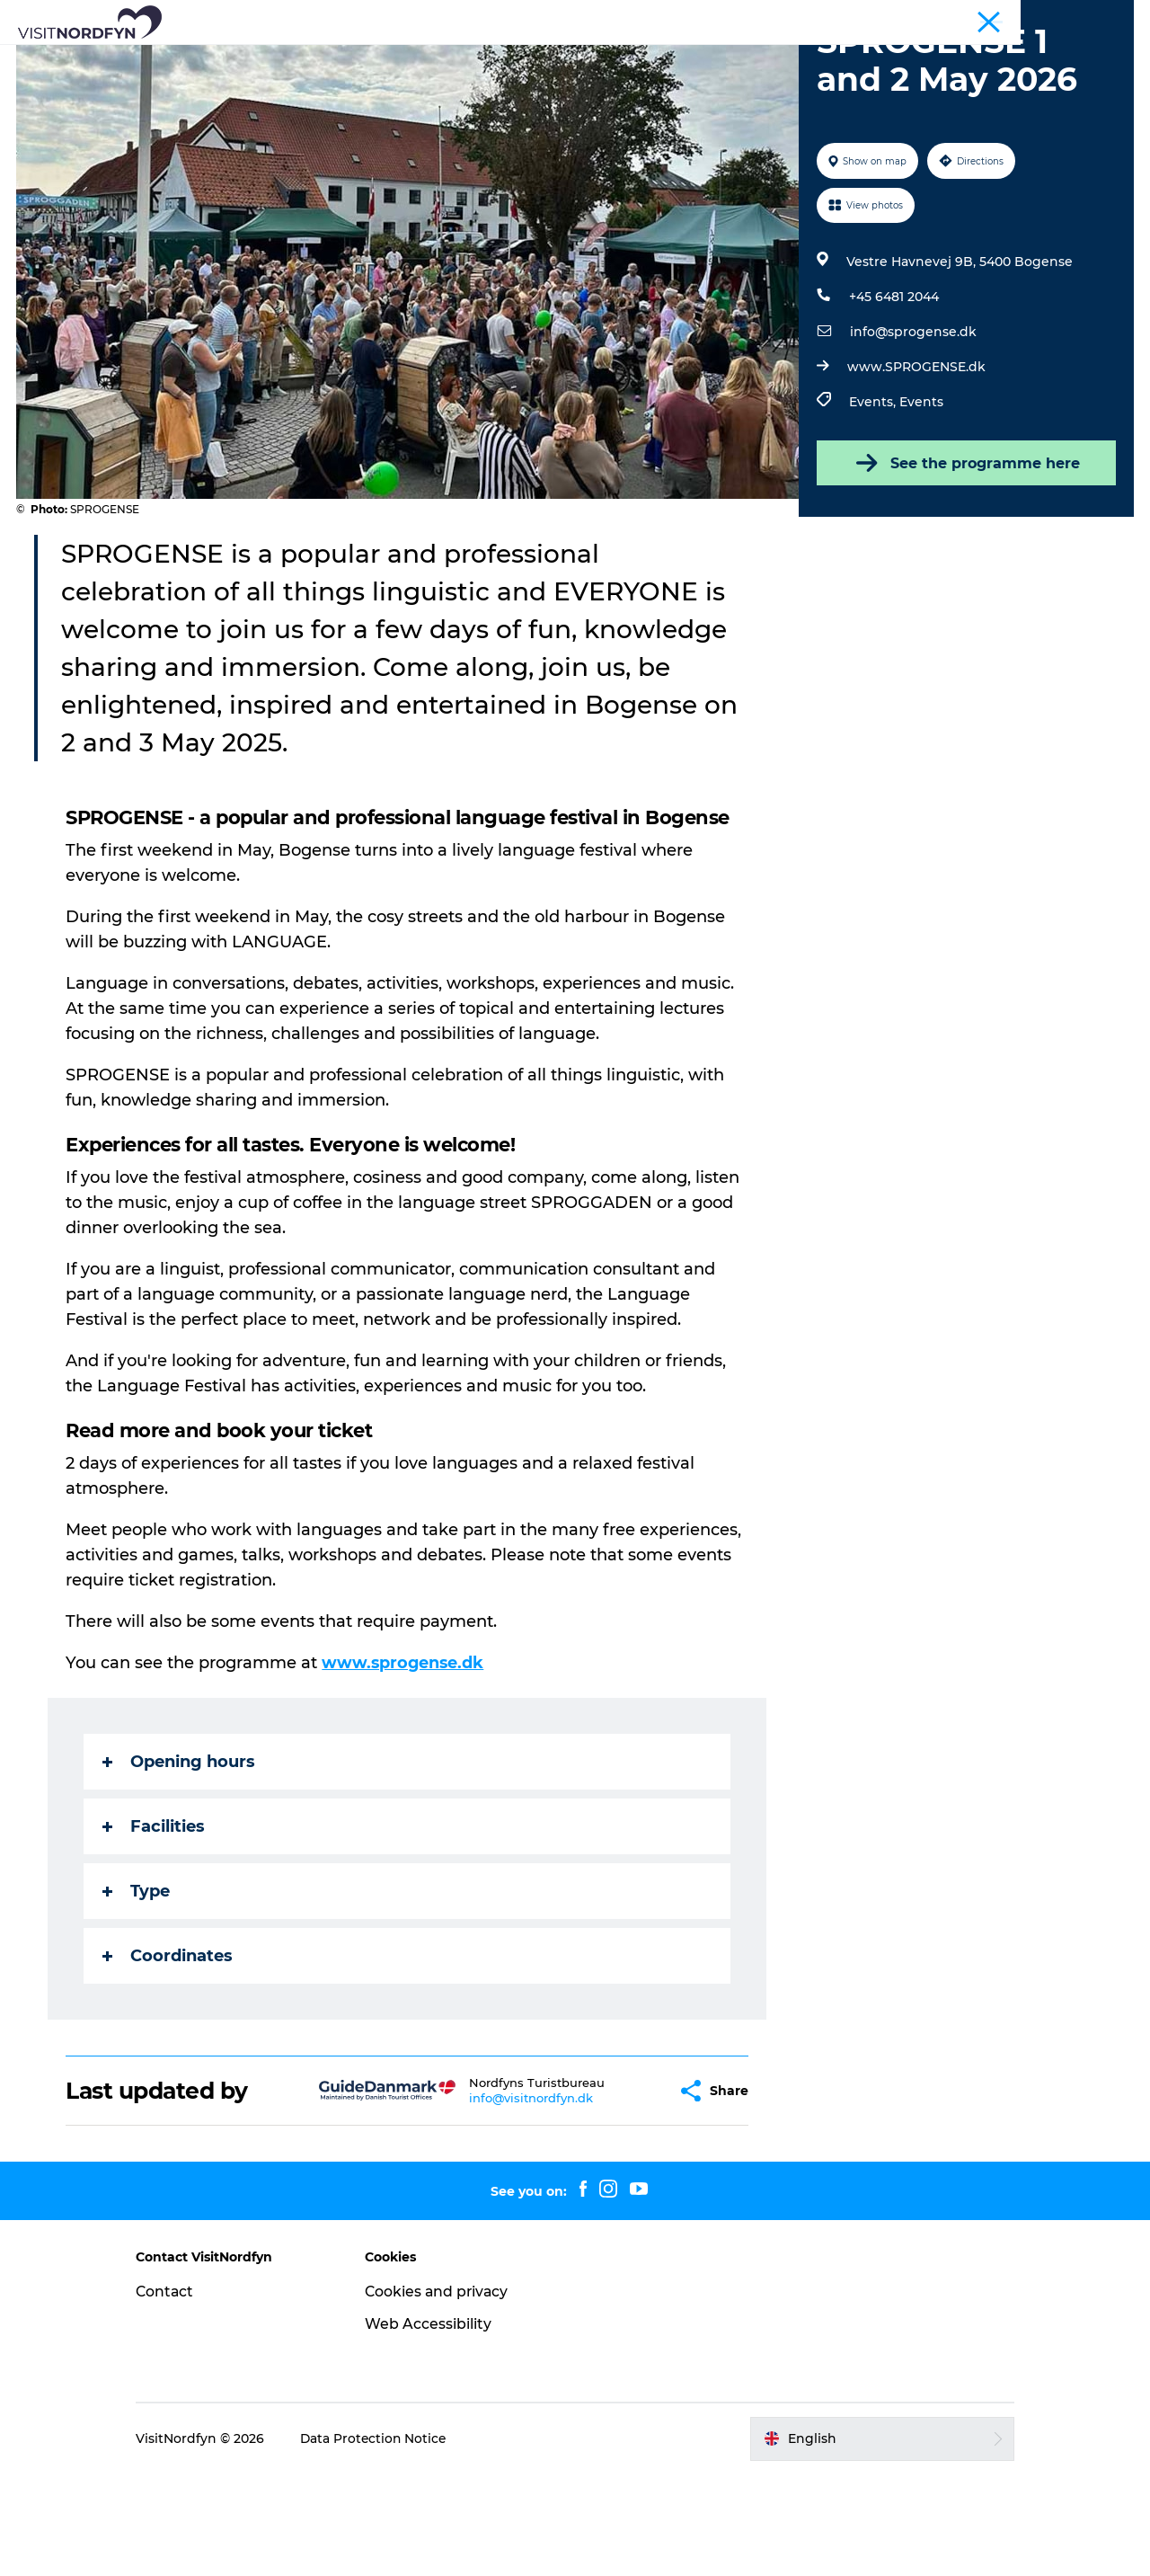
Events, (873, 504)
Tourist (966, 17)
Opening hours (179, 1864)
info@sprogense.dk (912, 434)
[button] (619, 2192)
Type (137, 1993)
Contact (180, 2393)
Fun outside (406, 58)
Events (497, 58)
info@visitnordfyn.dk (487, 2200)
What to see (297, 58)
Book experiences (689, 58)
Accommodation (835, 58)
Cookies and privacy (445, 2393)
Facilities (154, 1929)
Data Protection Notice (389, 2541)
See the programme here (965, 565)
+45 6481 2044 (893, 399)
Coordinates (168, 2058)
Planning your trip (575, 76)
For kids (574, 58)
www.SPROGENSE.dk (915, 469)
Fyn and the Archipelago (1067, 17)
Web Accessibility (435, 2425)
